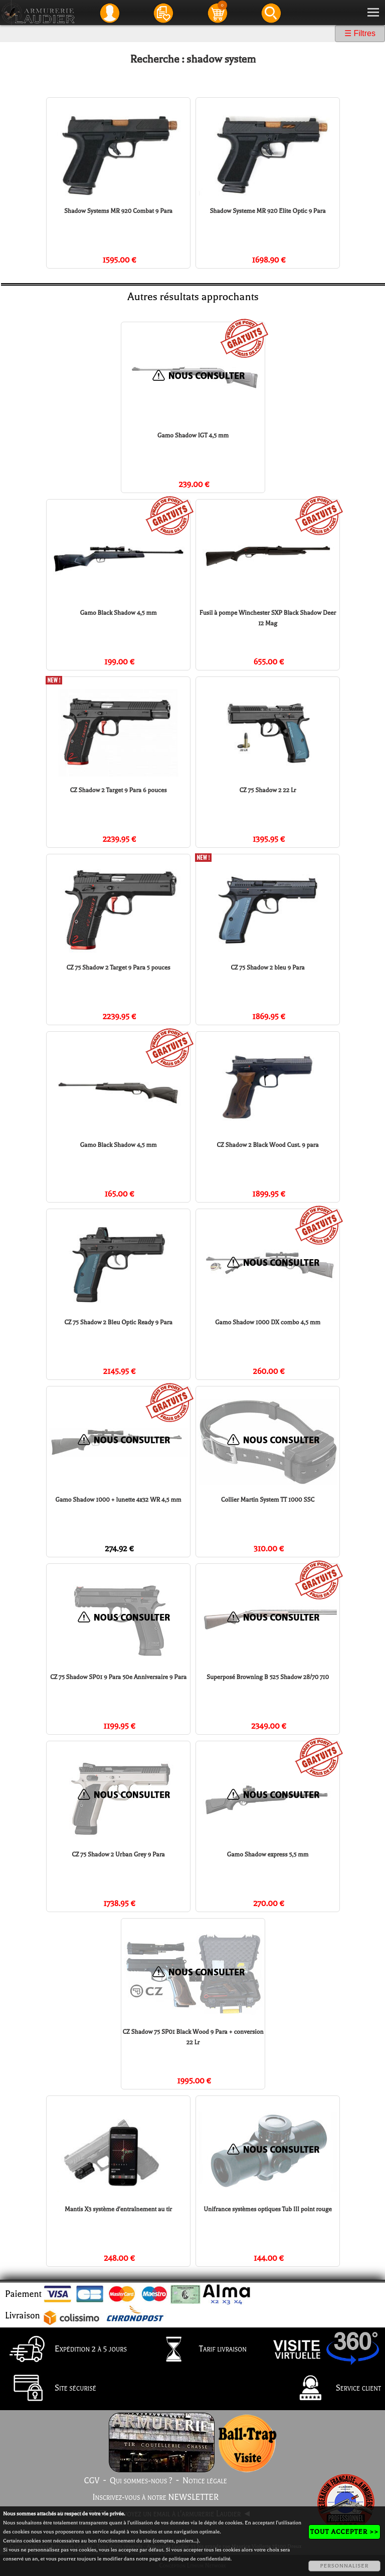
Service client (333, 2388)
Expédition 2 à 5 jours (65, 2350)
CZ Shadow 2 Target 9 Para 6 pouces (118, 790)
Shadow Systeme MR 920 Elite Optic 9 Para (267, 210)
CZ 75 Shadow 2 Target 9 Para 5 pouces (118, 967)
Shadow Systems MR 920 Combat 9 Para (118, 210)
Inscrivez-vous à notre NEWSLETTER (155, 2497)
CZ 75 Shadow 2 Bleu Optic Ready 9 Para (118, 1322)
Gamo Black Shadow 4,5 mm (118, 612)
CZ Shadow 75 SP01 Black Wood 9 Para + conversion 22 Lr (192, 2037)
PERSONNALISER (344, 2565)
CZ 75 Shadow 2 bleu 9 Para (267, 967)
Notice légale (204, 2480)
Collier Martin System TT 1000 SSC (268, 1499)
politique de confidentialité (199, 2558)
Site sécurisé (50, 2388)
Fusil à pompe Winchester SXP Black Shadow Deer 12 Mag (268, 618)
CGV (91, 2480)
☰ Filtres (359, 33)
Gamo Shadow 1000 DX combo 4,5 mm (267, 1322)
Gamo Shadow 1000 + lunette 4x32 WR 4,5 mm (118, 1499)
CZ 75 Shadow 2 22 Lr (268, 790)
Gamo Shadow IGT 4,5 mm (193, 435)
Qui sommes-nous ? (141, 2480)
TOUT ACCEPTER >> (344, 2531)
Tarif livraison (197, 2350)
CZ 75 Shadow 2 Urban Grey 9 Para (118, 1854)
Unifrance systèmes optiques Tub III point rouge (268, 2209)
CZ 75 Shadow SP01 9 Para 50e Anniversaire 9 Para (118, 1677)
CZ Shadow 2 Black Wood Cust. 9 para (267, 1144)
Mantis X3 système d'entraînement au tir (118, 2209)
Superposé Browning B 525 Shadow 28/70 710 (268, 1677)
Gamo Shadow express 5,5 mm (268, 1854)
